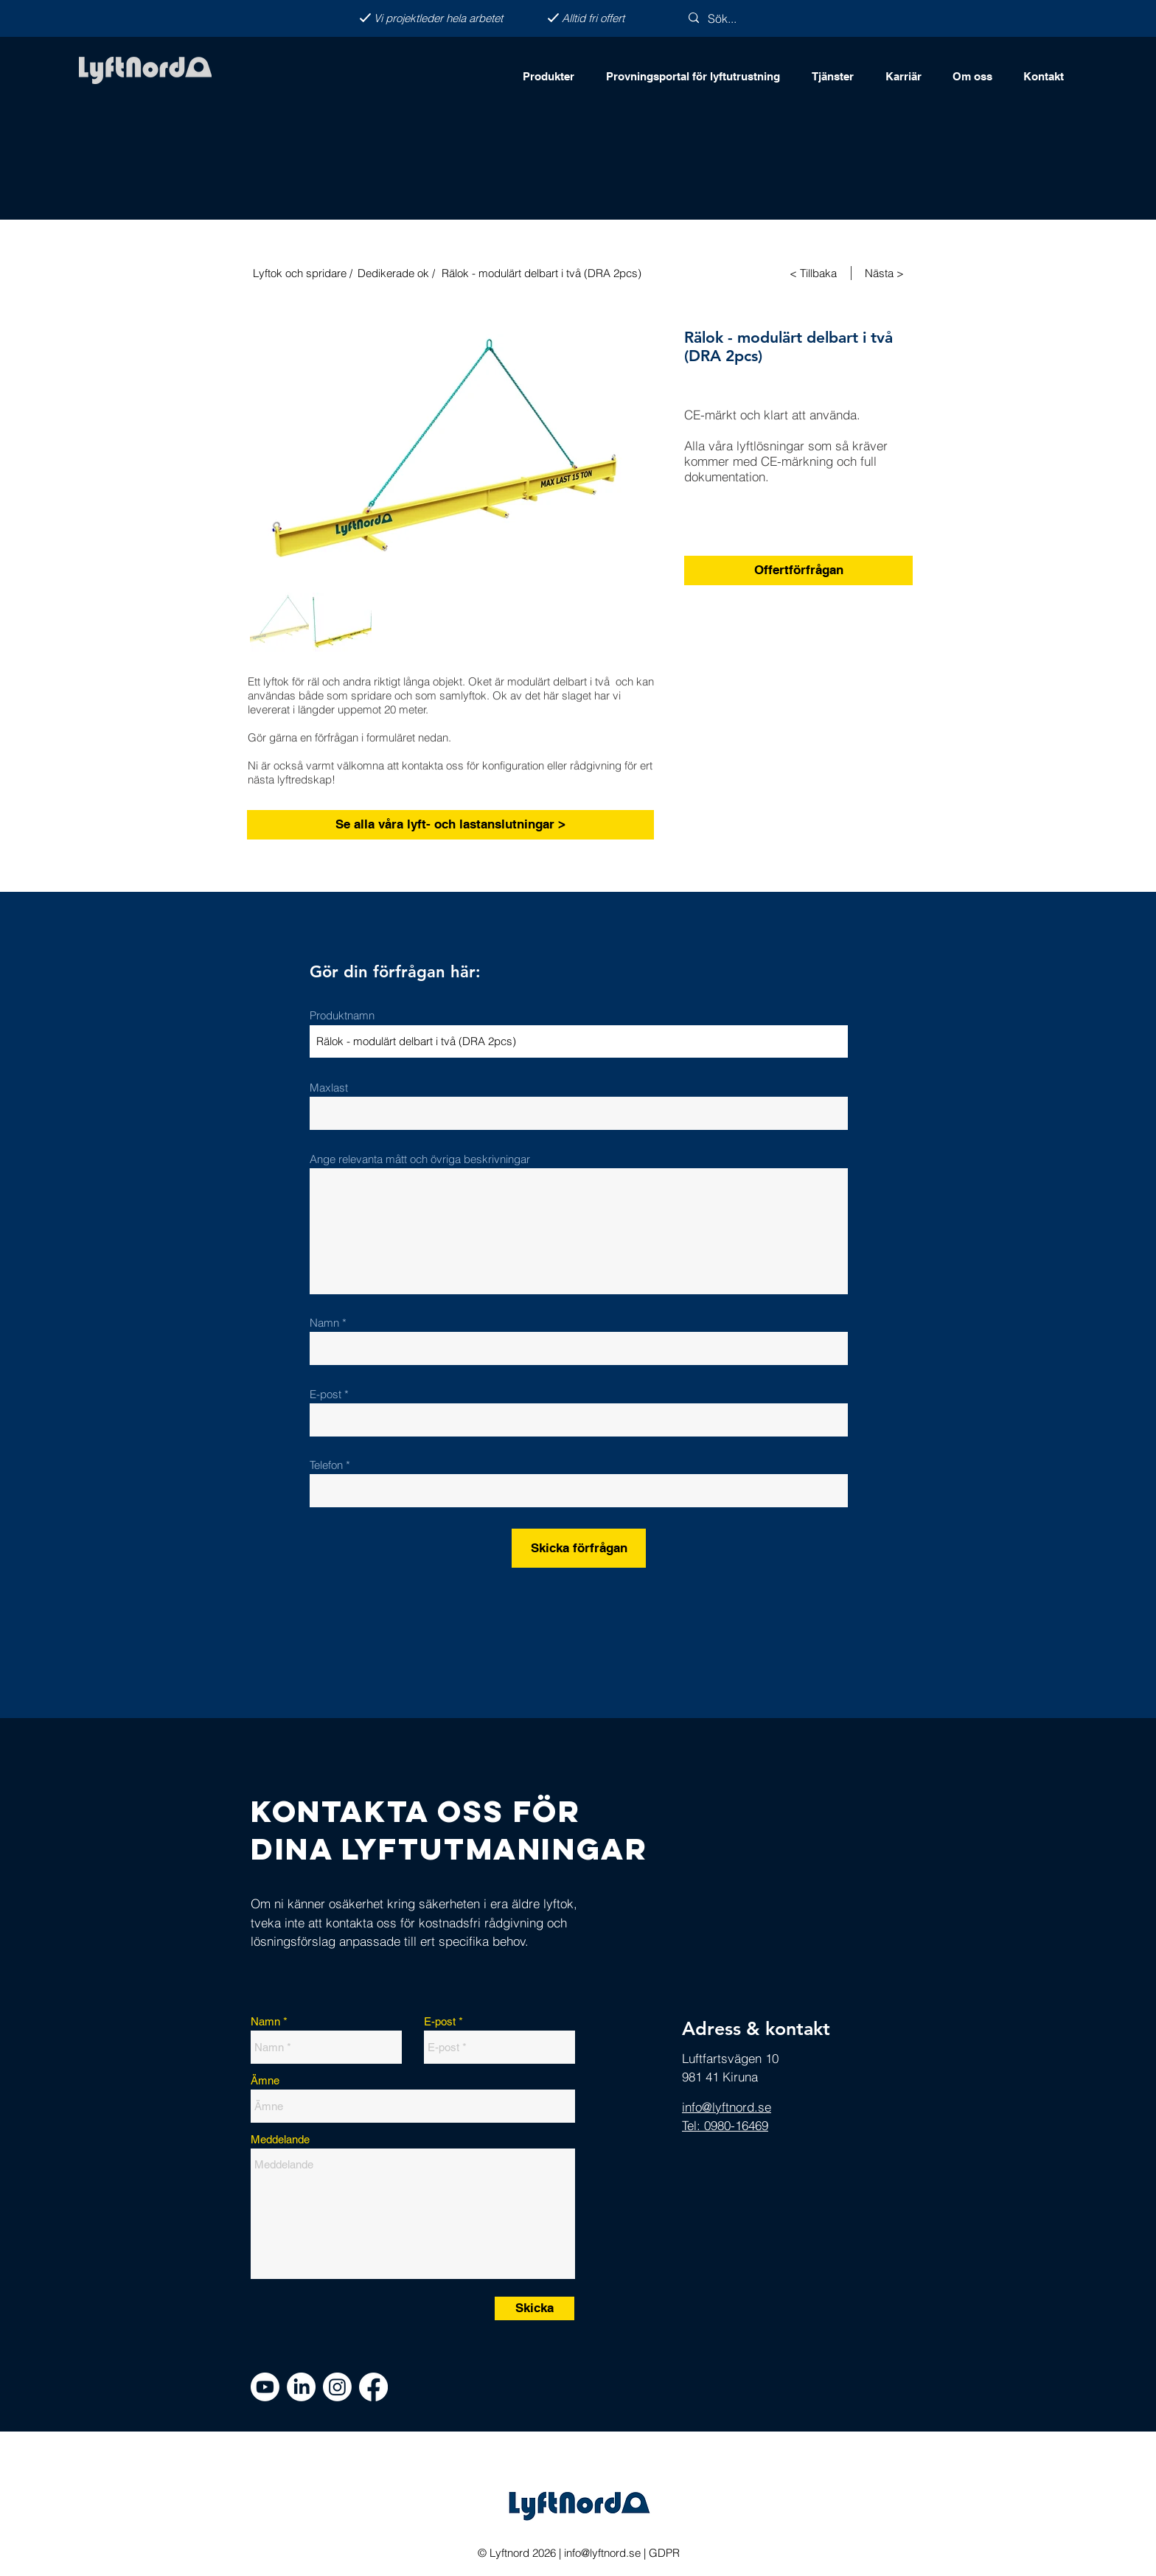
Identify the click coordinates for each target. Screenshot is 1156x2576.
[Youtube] (265, 2387)
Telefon (326, 1464)
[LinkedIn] (301, 2387)
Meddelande (280, 2139)
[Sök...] (747, 18)
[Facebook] (373, 2387)
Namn (326, 1322)
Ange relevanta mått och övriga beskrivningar (420, 1159)
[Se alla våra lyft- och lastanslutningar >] (450, 825)
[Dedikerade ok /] (397, 272)
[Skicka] (534, 2308)
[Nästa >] (885, 272)
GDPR (664, 2553)
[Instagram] (337, 2387)
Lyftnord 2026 (521, 2553)
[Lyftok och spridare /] (301, 272)
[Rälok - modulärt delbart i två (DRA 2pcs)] (574, 272)
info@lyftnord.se (602, 2553)
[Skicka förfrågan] (579, 1548)
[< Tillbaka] (814, 272)
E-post (325, 1394)
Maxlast (329, 1087)
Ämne (265, 2080)
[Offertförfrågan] (798, 570)
